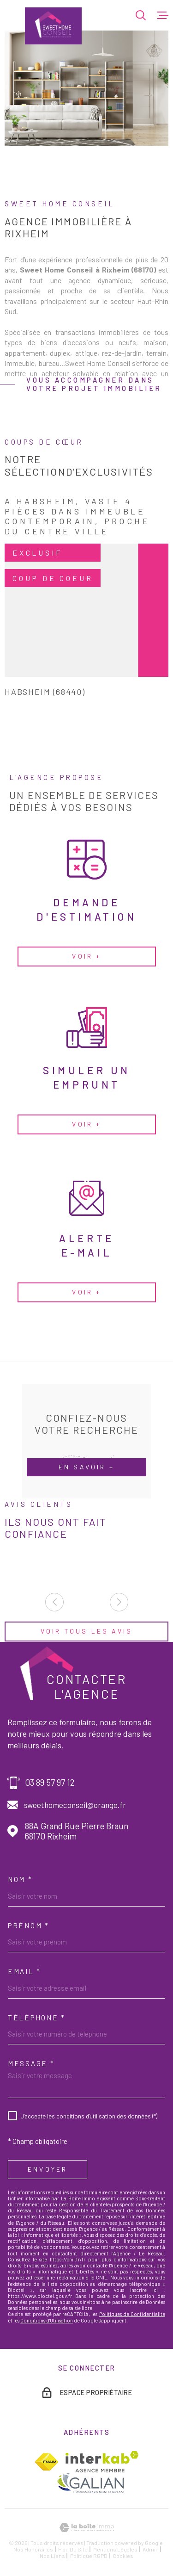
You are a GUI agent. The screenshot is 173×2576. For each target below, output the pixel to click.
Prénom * (28, 1925)
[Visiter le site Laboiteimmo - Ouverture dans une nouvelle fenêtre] (86, 2527)
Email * (24, 1971)
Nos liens (52, 2555)
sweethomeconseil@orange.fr (75, 1804)
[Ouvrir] (140, 15)
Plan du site (73, 2549)
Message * (31, 2063)
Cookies (123, 2555)
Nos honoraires (33, 2549)
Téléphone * (37, 2017)
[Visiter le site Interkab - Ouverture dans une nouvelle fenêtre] (102, 2461)
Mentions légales (115, 2549)
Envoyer (47, 2169)
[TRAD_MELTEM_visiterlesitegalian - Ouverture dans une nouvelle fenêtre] (90, 2482)
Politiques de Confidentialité (132, 2314)
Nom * (20, 1879)
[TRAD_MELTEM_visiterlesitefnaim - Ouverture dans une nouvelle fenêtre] (46, 2462)
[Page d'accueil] (53, 25)
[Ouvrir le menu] (162, 15)
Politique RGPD (88, 2555)
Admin (151, 2549)
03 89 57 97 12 (50, 1782)
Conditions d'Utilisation (46, 2320)
